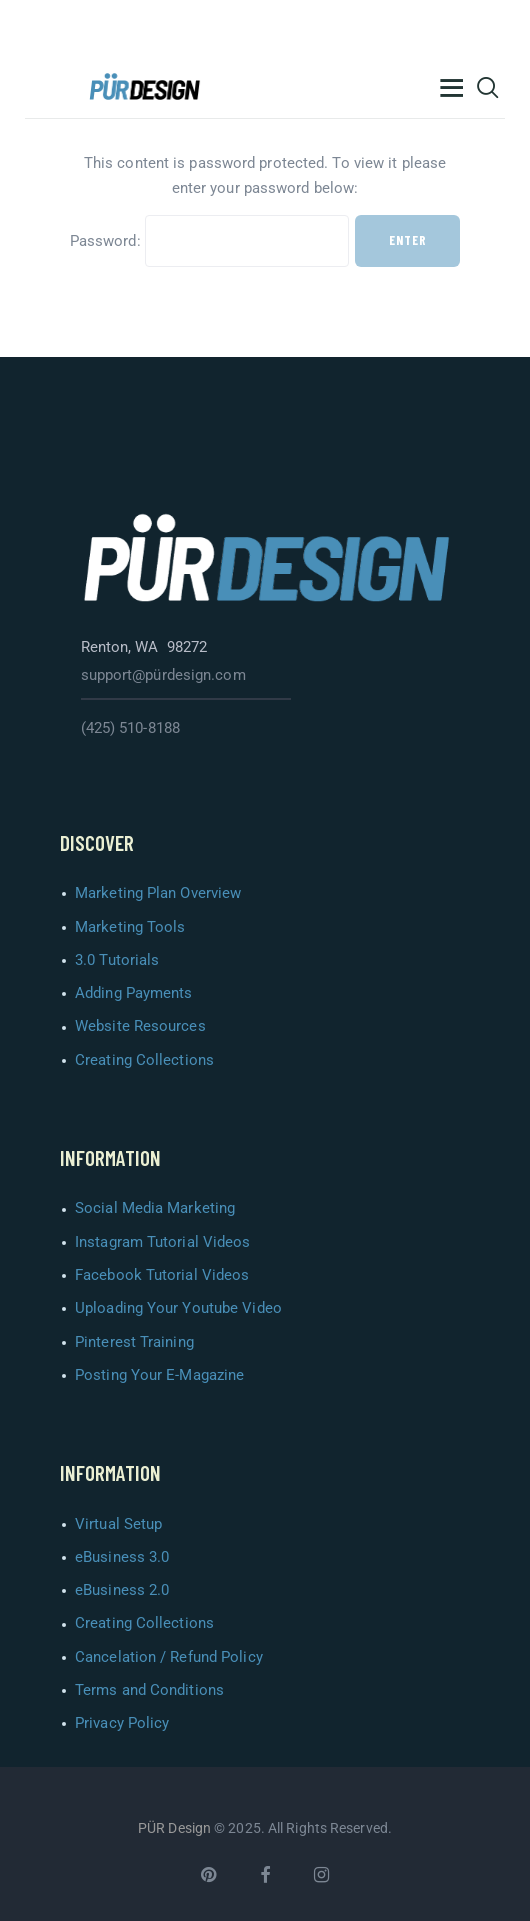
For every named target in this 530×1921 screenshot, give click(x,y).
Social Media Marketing (155, 1208)
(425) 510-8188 (130, 728)
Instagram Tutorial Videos (163, 1242)
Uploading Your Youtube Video (178, 1308)
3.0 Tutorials (117, 960)
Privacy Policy (122, 1723)
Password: (209, 241)
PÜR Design (174, 1828)
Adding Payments (134, 993)
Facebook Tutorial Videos (162, 1275)
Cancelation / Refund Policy (169, 1657)
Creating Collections (144, 1060)
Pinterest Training (134, 1342)
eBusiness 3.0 (122, 1557)
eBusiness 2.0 (122, 1590)
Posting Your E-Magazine (159, 1375)
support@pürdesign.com (163, 675)
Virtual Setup (118, 1524)
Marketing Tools (130, 927)
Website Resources (140, 1026)
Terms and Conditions (149, 1690)
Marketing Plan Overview (158, 893)
